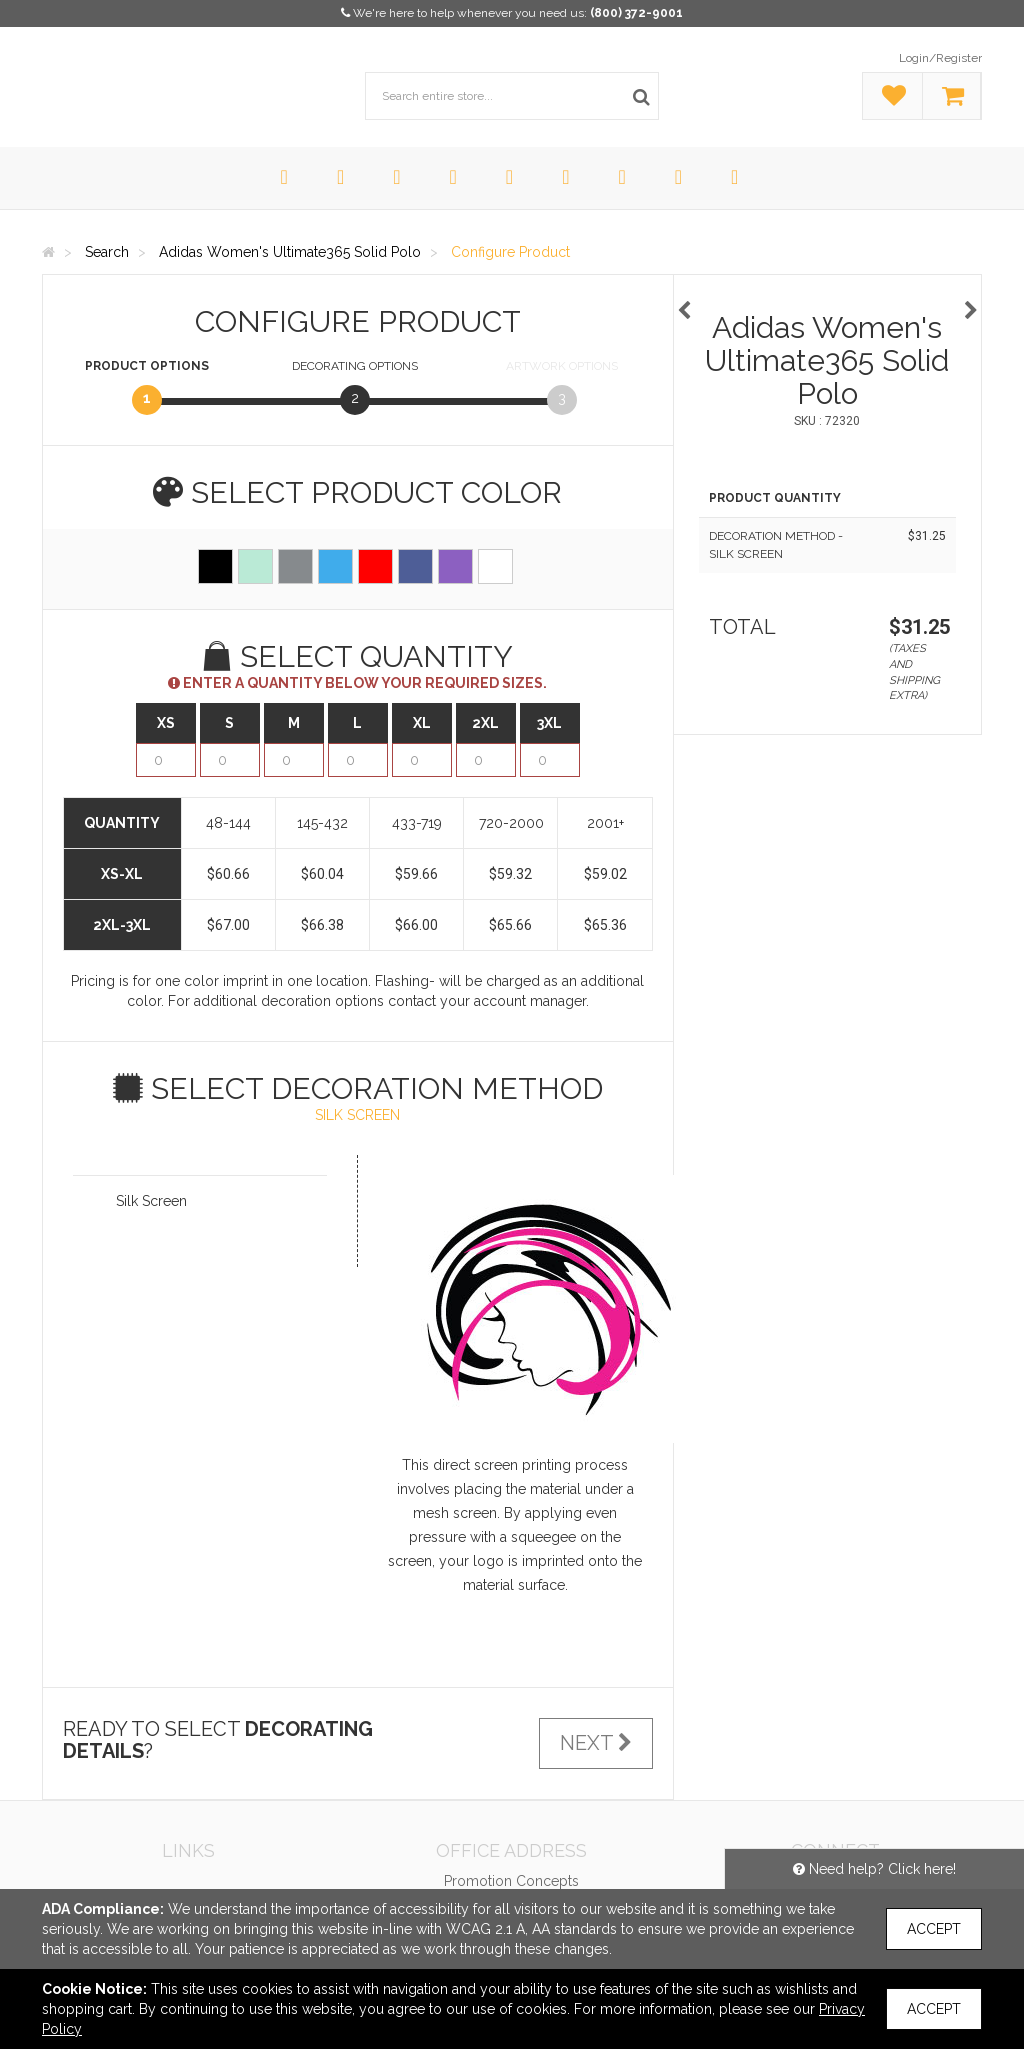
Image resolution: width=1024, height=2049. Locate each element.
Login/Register (940, 58)
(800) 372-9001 (636, 13)
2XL (485, 723)
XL (422, 723)
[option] (828, 300)
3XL (549, 723)
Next (596, 1743)
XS (166, 723)
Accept (934, 1929)
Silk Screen (151, 1201)
